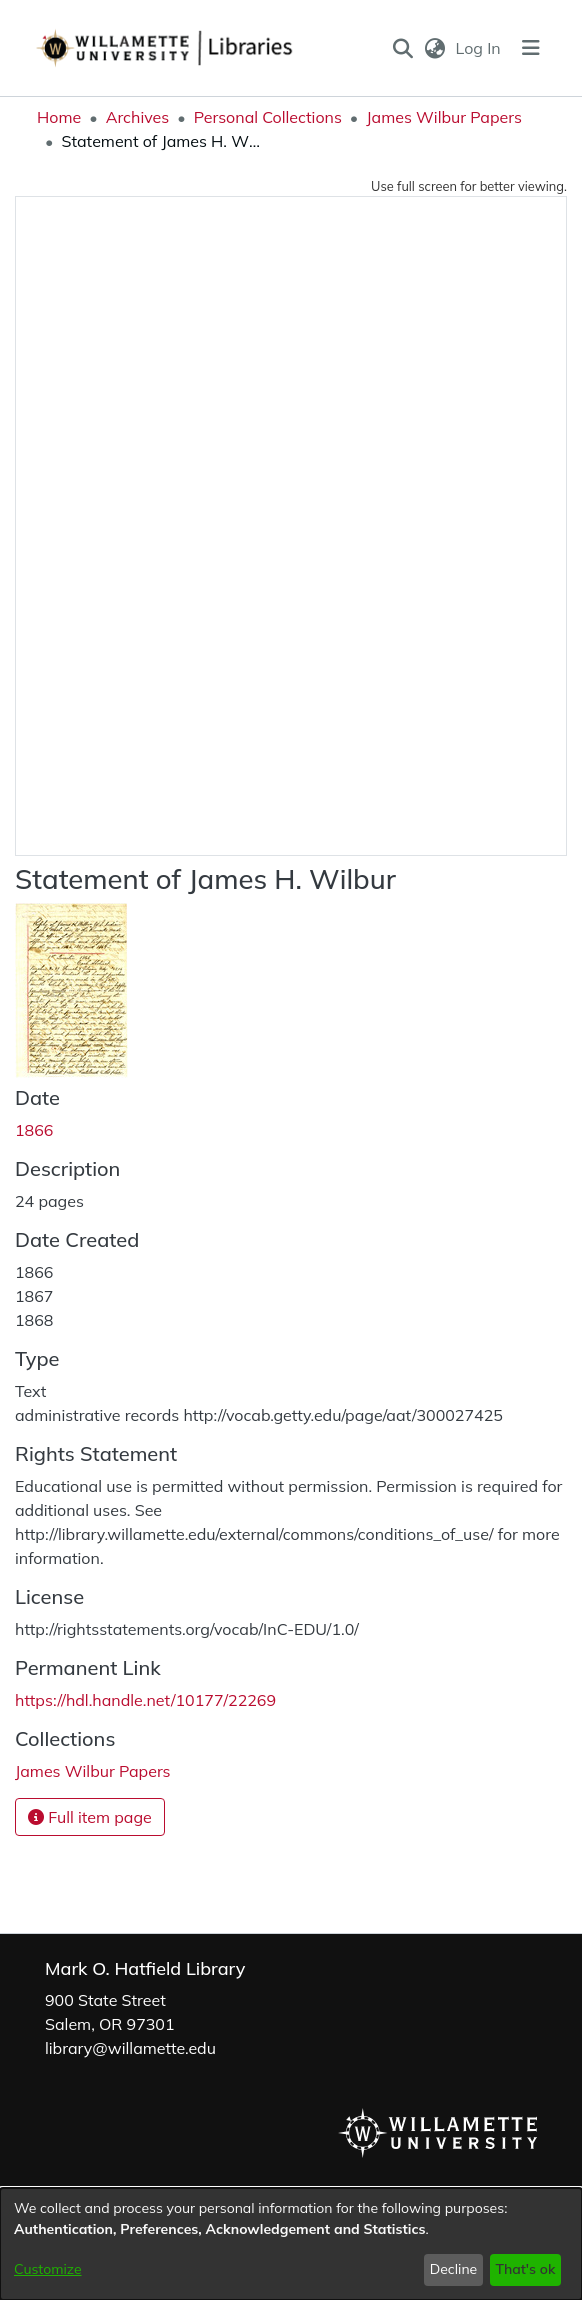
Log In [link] (479, 48)
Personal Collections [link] (268, 117)
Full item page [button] (90, 1817)
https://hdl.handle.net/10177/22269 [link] (145, 1700)
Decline (454, 2269)
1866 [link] (34, 1130)
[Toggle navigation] (531, 48)
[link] (93, 1771)
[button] (403, 48)
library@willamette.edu (130, 2048)
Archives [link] (138, 117)
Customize (48, 2269)
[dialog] (291, 2244)
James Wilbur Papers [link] (444, 117)
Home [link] (59, 117)
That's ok (525, 2269)
